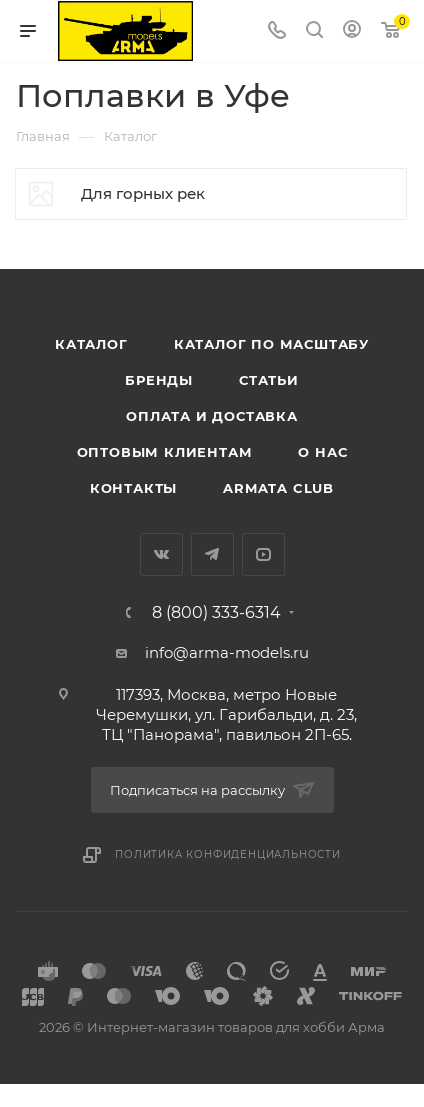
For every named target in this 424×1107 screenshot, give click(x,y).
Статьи (269, 380)
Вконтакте (161, 554)
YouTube (263, 554)
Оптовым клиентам (165, 452)
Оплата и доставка (212, 416)
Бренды (159, 380)
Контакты (133, 488)
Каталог (91, 344)
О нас (322, 452)
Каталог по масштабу (271, 344)
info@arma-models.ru (227, 652)
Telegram (212, 554)
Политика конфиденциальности (228, 854)
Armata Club (278, 488)
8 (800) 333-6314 (216, 613)
